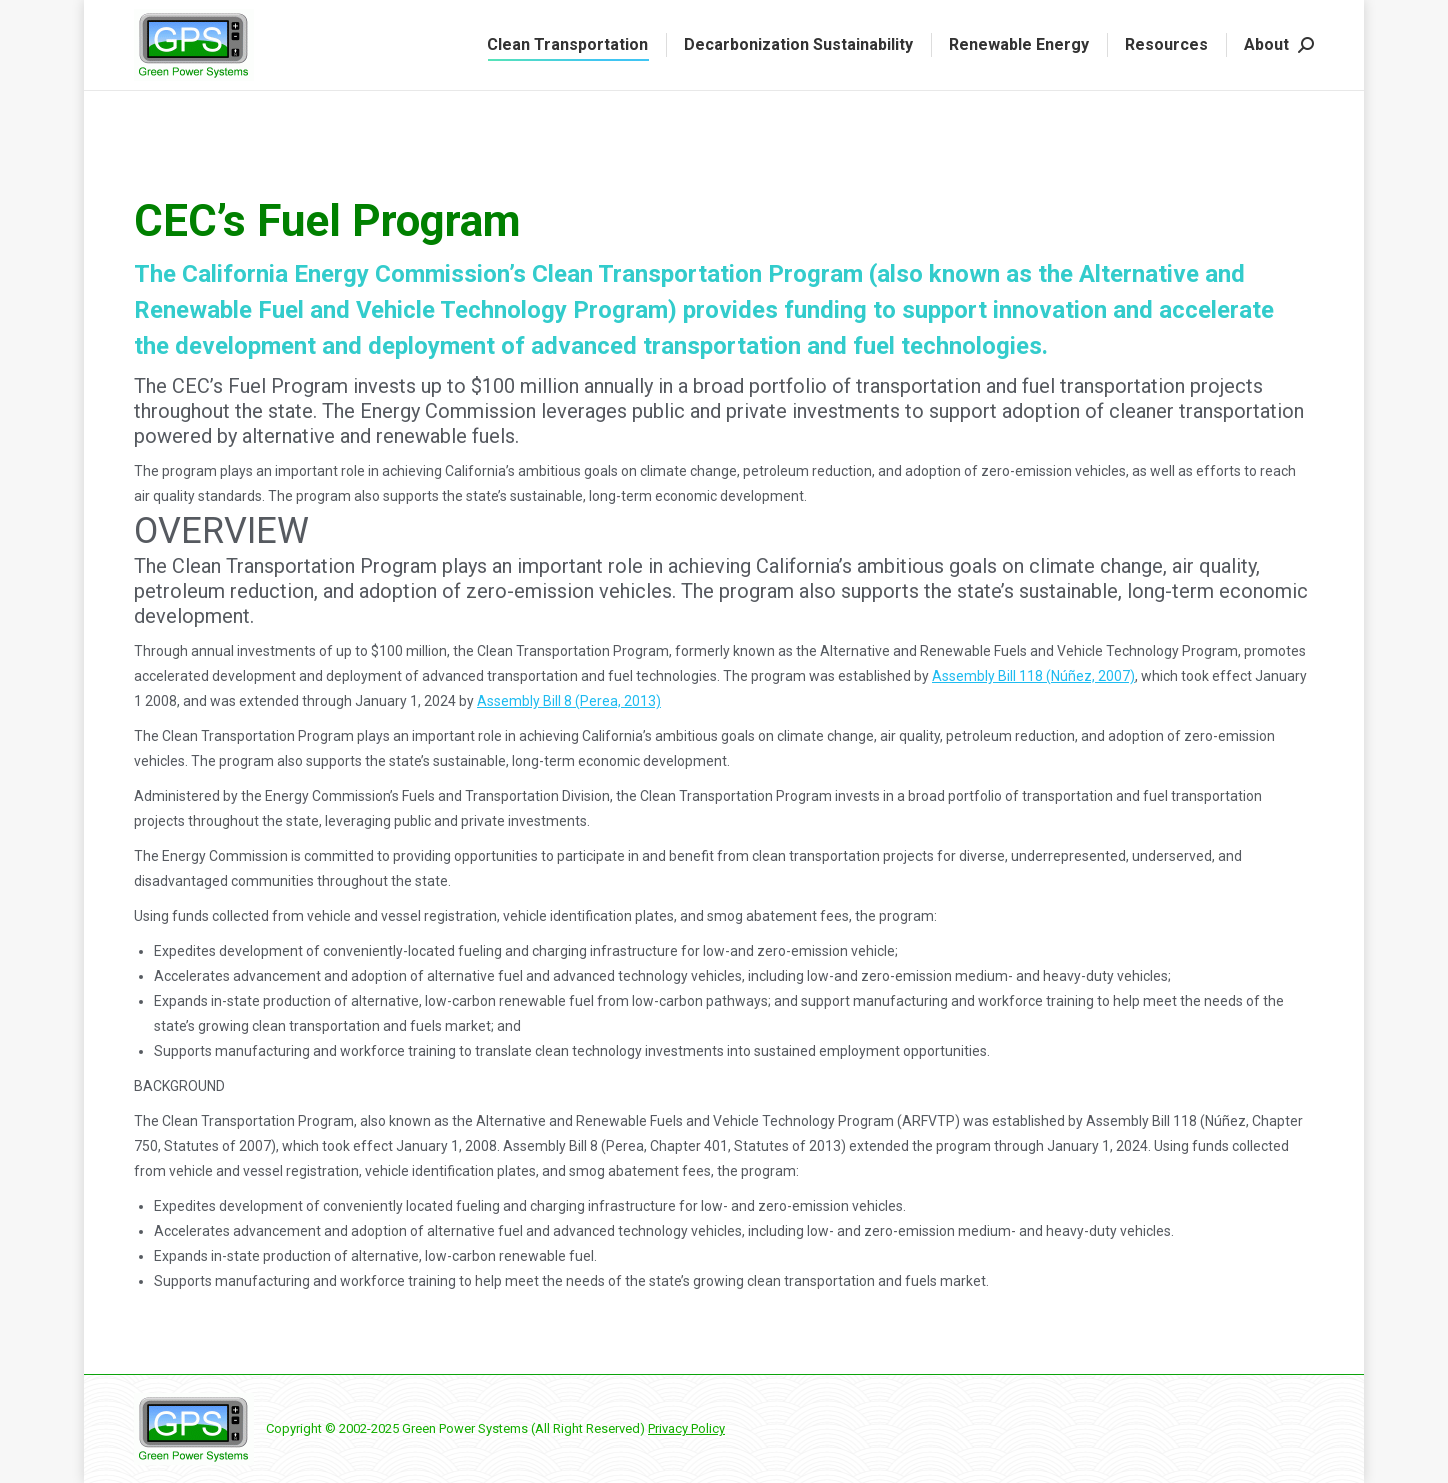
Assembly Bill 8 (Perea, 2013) (569, 701)
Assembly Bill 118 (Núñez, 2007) (1033, 676)
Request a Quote (406, 18)
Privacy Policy (686, 1428)
